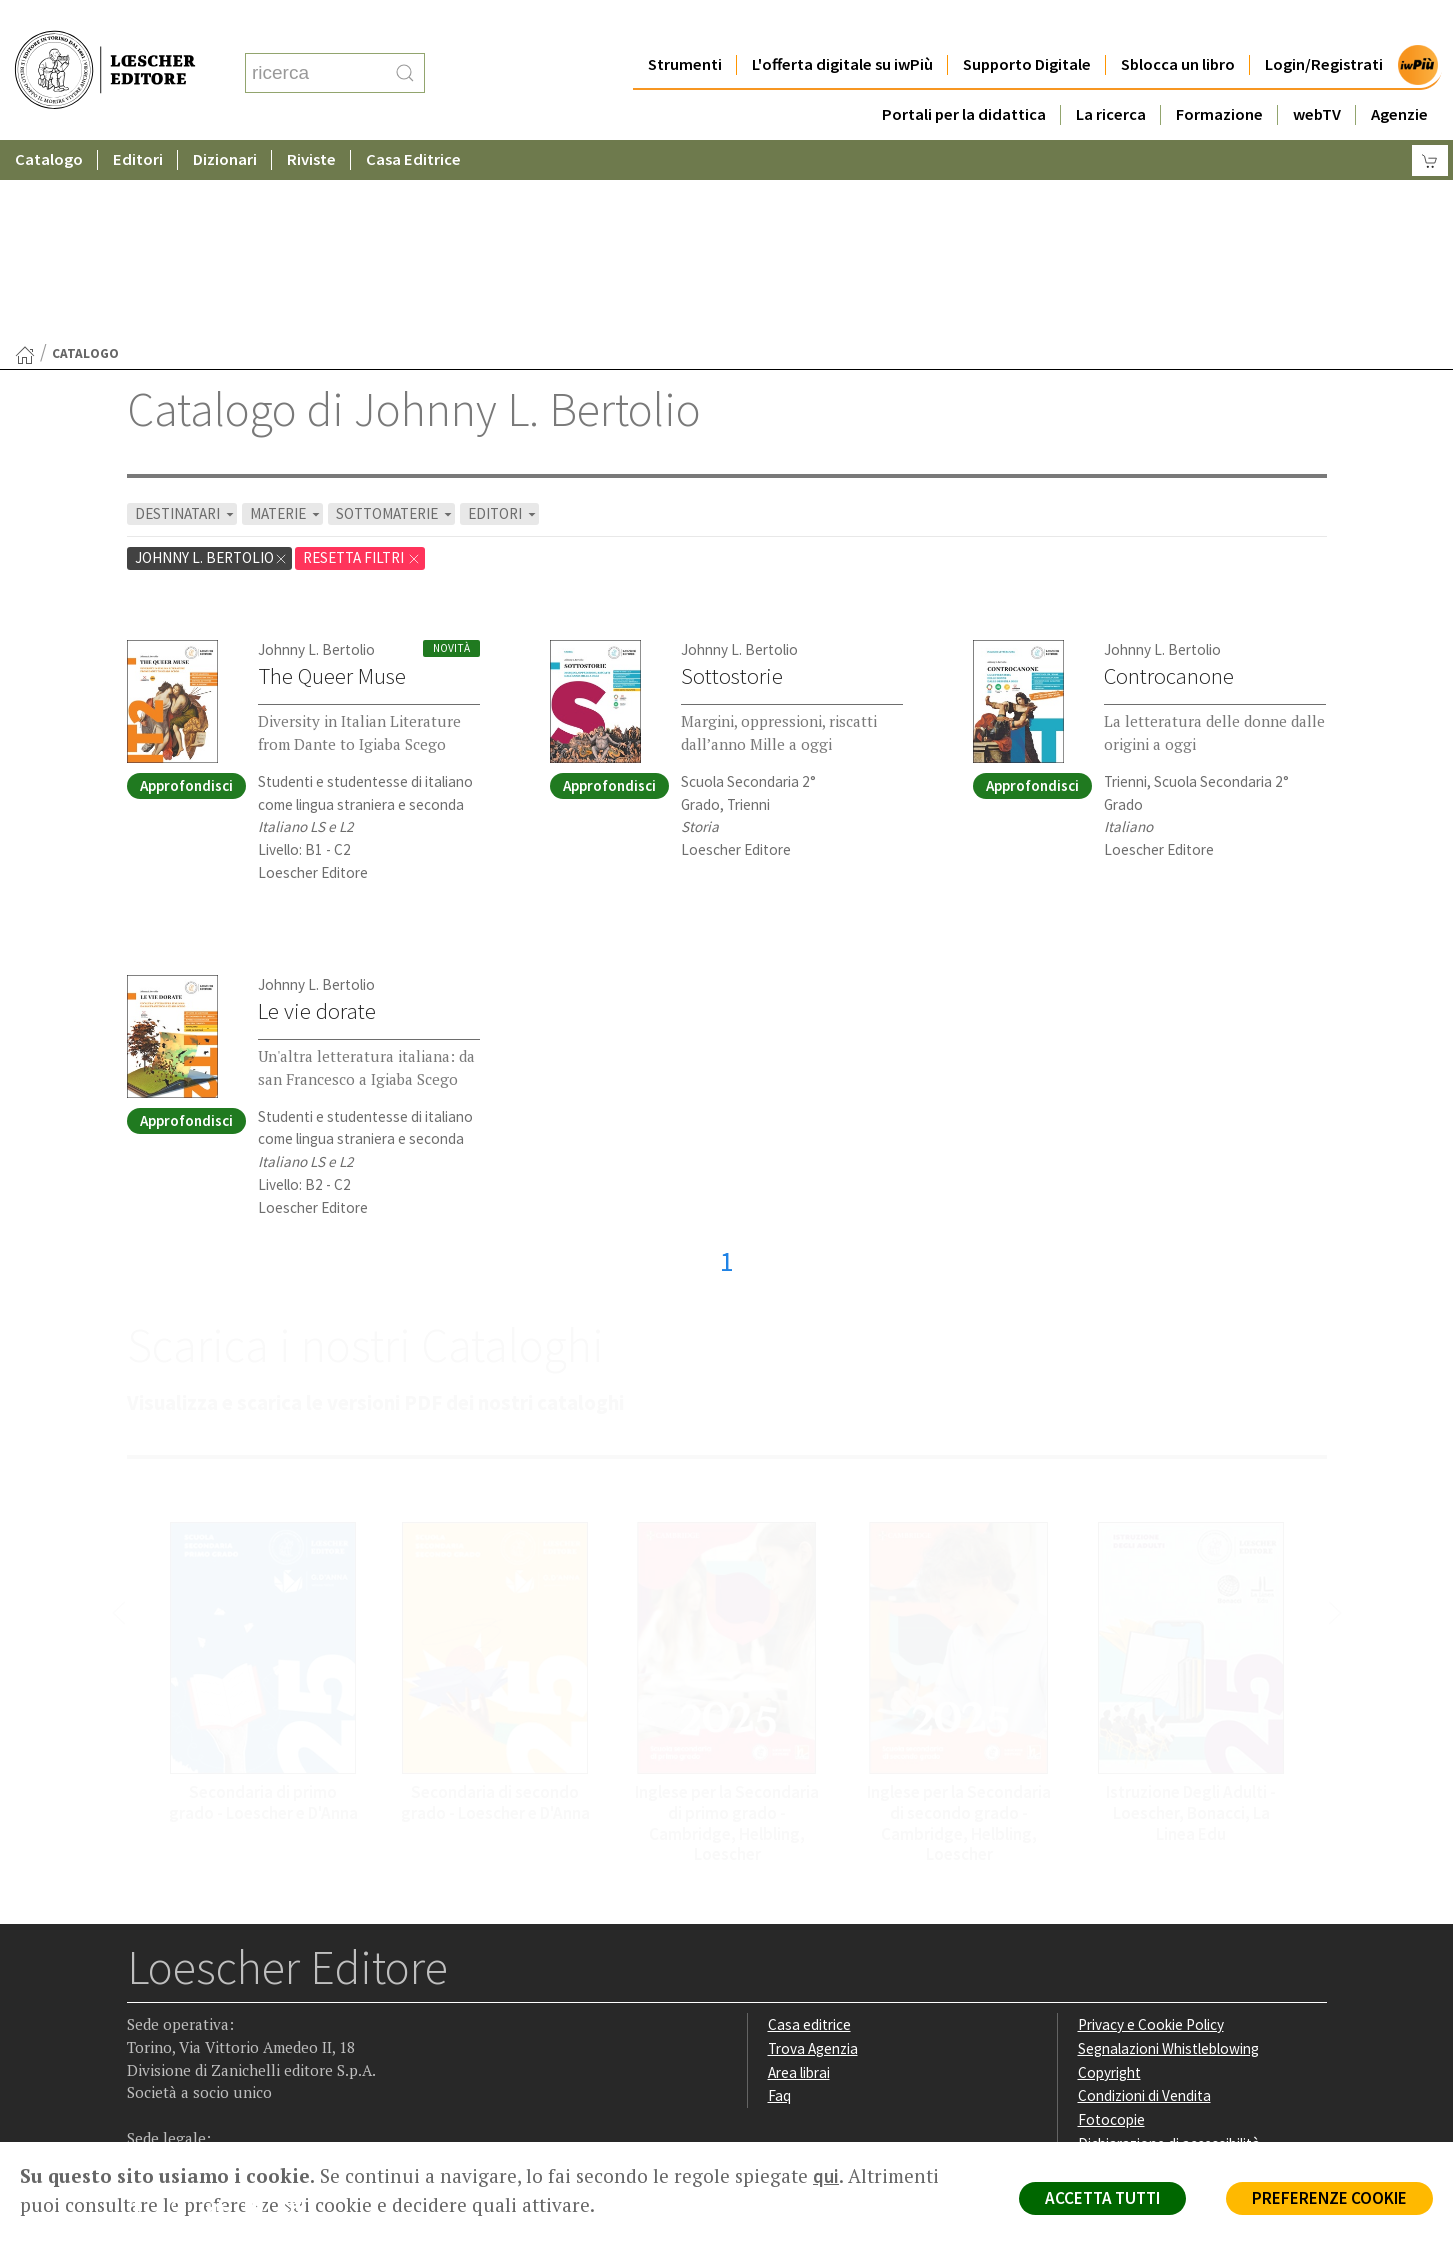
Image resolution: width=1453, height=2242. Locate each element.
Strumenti (685, 24)
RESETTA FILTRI (362, 362)
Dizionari (225, 119)
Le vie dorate (317, 816)
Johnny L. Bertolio (211, 362)
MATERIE (286, 318)
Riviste (311, 119)
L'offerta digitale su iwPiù (842, 24)
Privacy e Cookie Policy (1151, 1829)
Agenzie (1399, 74)
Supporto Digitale (1027, 24)
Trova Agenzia (813, 1853)
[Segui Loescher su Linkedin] (222, 2016)
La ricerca (1111, 74)
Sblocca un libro (1178, 24)
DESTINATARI (186, 318)
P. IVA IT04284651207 (195, 2096)
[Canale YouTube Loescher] (261, 2016)
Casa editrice (809, 1829)
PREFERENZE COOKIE (1329, 2198)
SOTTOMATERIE (395, 318)
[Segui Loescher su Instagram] (183, 2016)
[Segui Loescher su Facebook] (144, 2016)
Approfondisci (186, 590)
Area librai (799, 1877)
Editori (138, 119)
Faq (779, 1900)
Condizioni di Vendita (1144, 1900)
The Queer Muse (332, 481)
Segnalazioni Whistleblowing (1168, 1853)
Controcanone (1169, 481)
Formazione (1219, 74)
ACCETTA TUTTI (1102, 2198)
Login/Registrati (1324, 24)
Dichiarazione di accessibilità (1169, 1948)
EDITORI (503, 318)
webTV (1317, 74)
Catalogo (49, 119)
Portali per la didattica (964, 74)
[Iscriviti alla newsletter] (300, 2014)
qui (826, 2176)
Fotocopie (1111, 1924)
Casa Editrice (413, 119)
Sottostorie (732, 481)
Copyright (1109, 1877)
